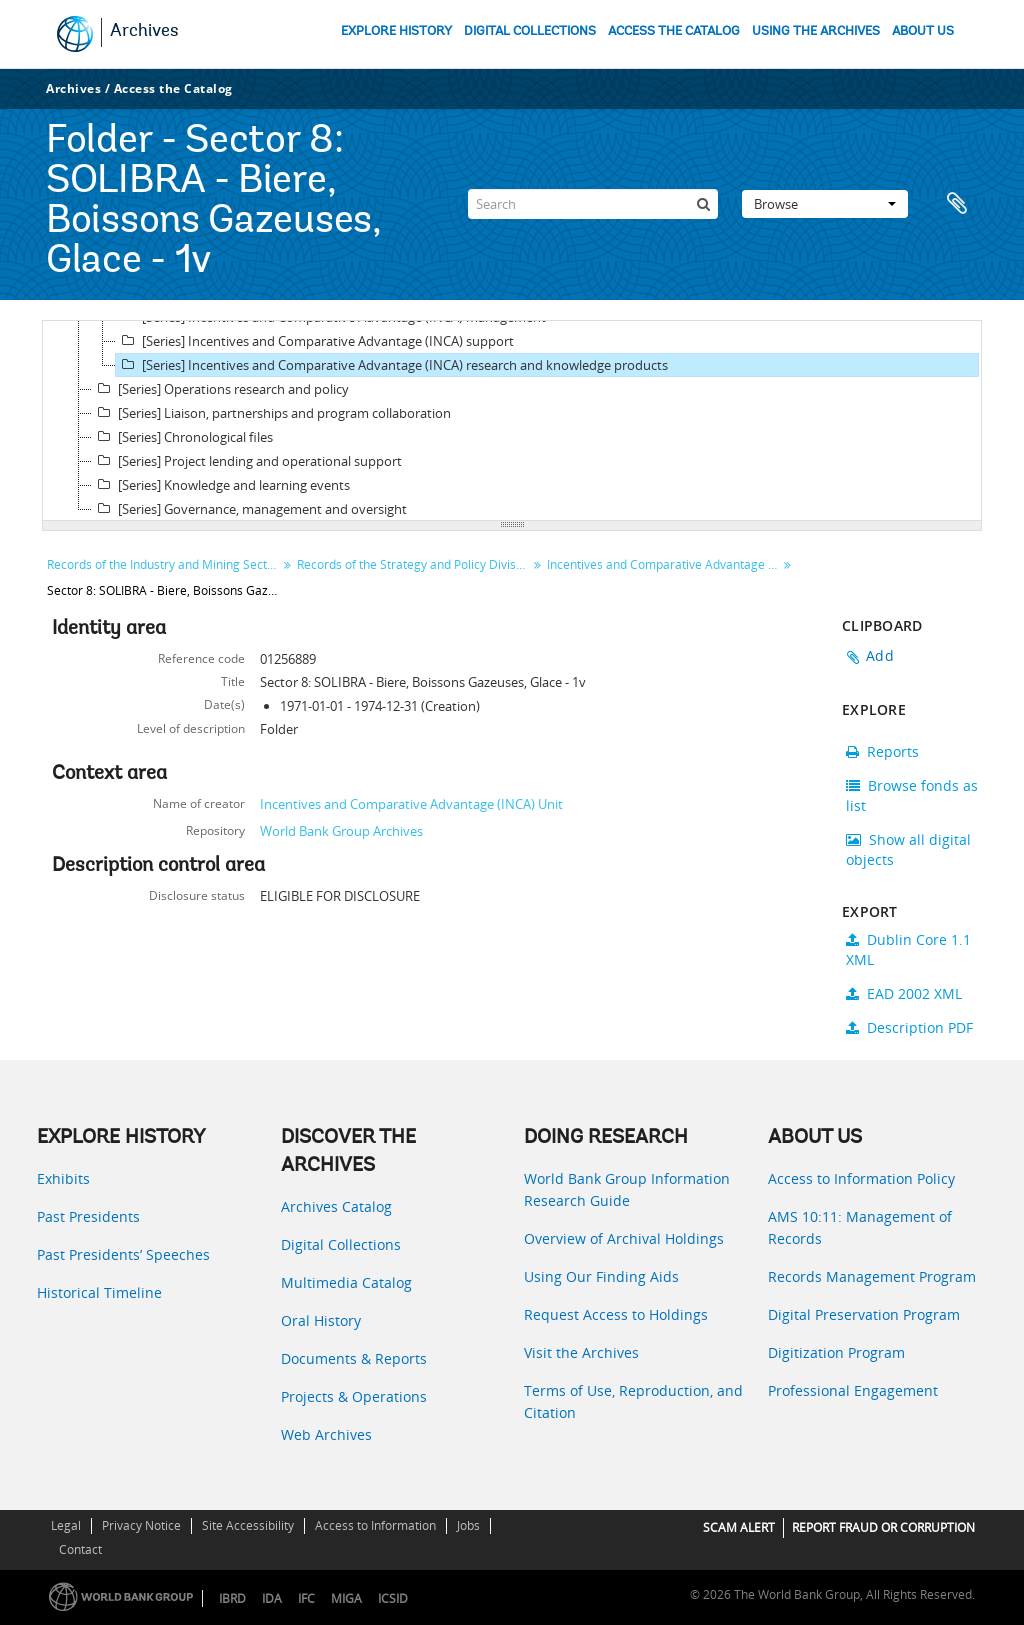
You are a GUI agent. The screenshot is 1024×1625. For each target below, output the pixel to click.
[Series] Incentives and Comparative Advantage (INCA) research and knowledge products (392, 365)
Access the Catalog (173, 88)
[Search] (593, 204)
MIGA (346, 1598)
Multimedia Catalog (346, 1282)
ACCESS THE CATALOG (674, 31)
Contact (80, 1549)
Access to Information (375, 1525)
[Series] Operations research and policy (220, 389)
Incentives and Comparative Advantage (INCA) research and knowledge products (664, 564)
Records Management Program (872, 1276)
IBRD (232, 1598)
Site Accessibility (248, 1525)
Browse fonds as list (912, 795)
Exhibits (63, 1178)
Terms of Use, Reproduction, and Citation (633, 1401)
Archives (144, 32)
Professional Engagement (853, 1390)
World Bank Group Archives (341, 831)
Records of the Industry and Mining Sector (163, 564)
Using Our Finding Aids (601, 1276)
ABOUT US (923, 31)
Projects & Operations (354, 1396)
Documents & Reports (354, 1358)
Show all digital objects (908, 849)
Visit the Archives (581, 1352)
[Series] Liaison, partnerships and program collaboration (271, 413)
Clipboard (957, 204)
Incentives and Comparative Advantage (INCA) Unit (411, 804)
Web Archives (326, 1434)
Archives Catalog (336, 1206)
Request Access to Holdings (616, 1314)
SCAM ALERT (739, 1527)
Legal (66, 1525)
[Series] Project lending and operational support (247, 461)
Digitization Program (836, 1352)
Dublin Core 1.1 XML (908, 949)
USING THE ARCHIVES (816, 31)
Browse (825, 204)
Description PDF (909, 1027)
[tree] (512, 421)
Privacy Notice (141, 1525)
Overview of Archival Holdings (624, 1238)
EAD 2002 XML (904, 993)
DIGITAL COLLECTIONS (530, 31)
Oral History (321, 1320)
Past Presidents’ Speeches (123, 1254)
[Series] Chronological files (182, 437)
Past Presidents (88, 1216)
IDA (272, 1598)
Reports (882, 751)
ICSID (393, 1598)
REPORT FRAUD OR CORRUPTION (883, 1527)
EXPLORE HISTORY (396, 31)
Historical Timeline (99, 1292)
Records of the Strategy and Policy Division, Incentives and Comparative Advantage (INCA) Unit (414, 564)
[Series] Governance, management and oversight (249, 509)
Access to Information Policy (861, 1178)
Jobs (468, 1525)
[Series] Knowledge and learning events (221, 485)
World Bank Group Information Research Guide (627, 1189)
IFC (306, 1598)
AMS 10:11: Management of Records (860, 1227)
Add (880, 655)
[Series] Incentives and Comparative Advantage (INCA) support (315, 341)
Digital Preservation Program (864, 1314)
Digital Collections (341, 1244)
